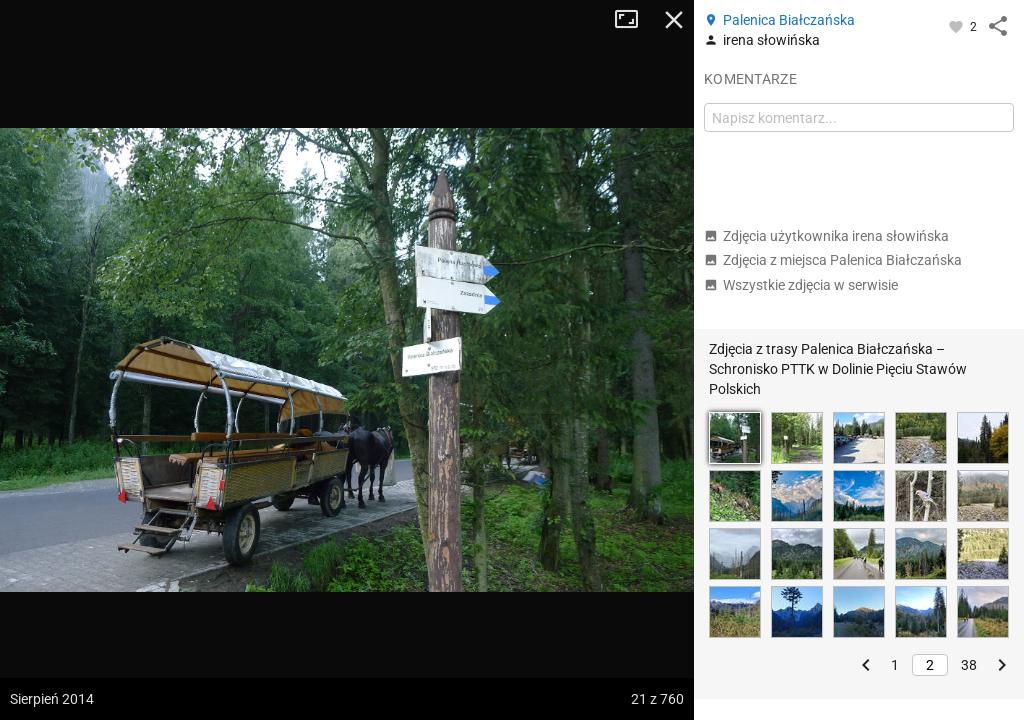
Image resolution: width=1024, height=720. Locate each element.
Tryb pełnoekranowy (634, 20)
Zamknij (674, 20)
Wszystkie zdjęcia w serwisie (801, 285)
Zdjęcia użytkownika (826, 236)
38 (969, 665)
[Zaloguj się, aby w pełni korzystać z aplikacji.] (957, 26)
